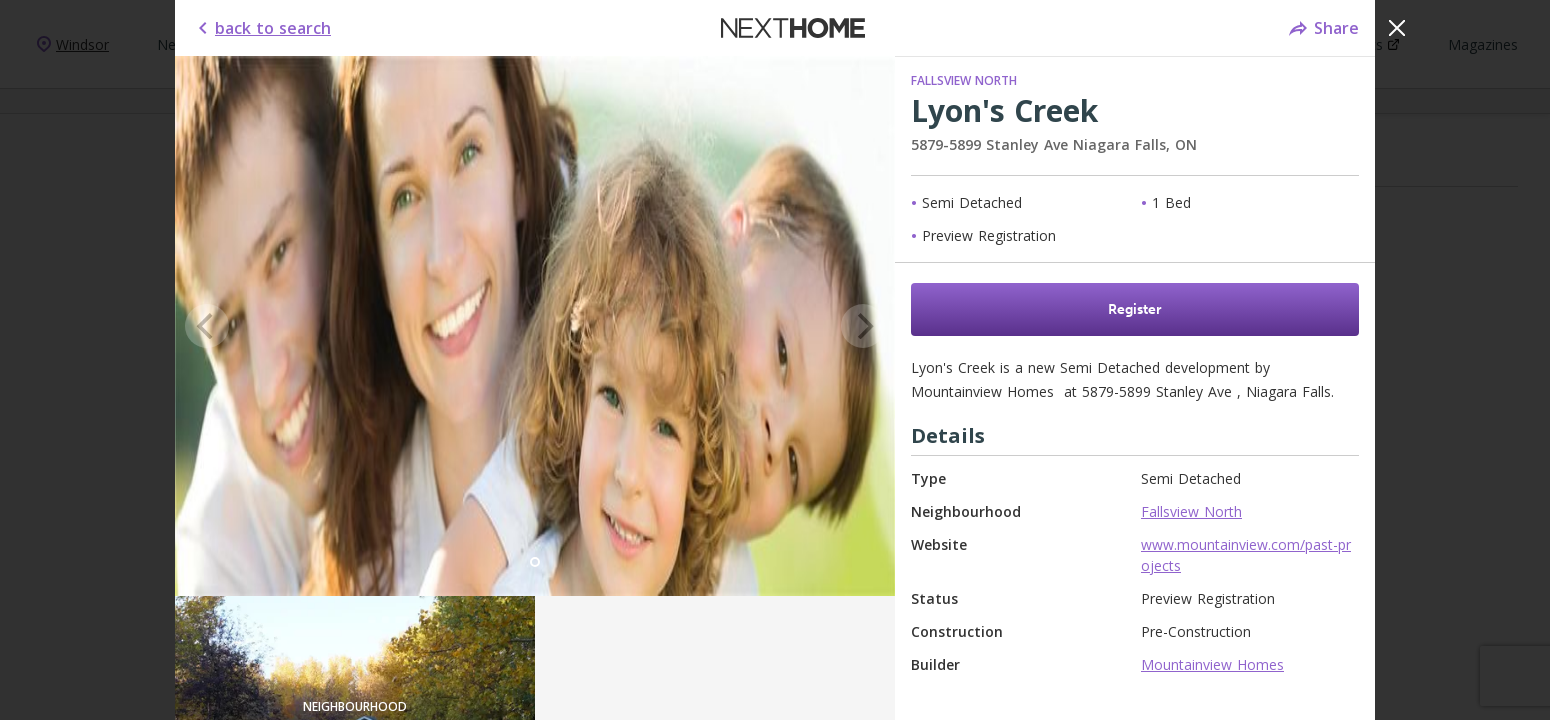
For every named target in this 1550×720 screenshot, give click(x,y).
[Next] (863, 326)
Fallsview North (964, 80)
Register (1135, 309)
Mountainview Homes (1212, 664)
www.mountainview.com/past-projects (1246, 555)
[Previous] (207, 326)
